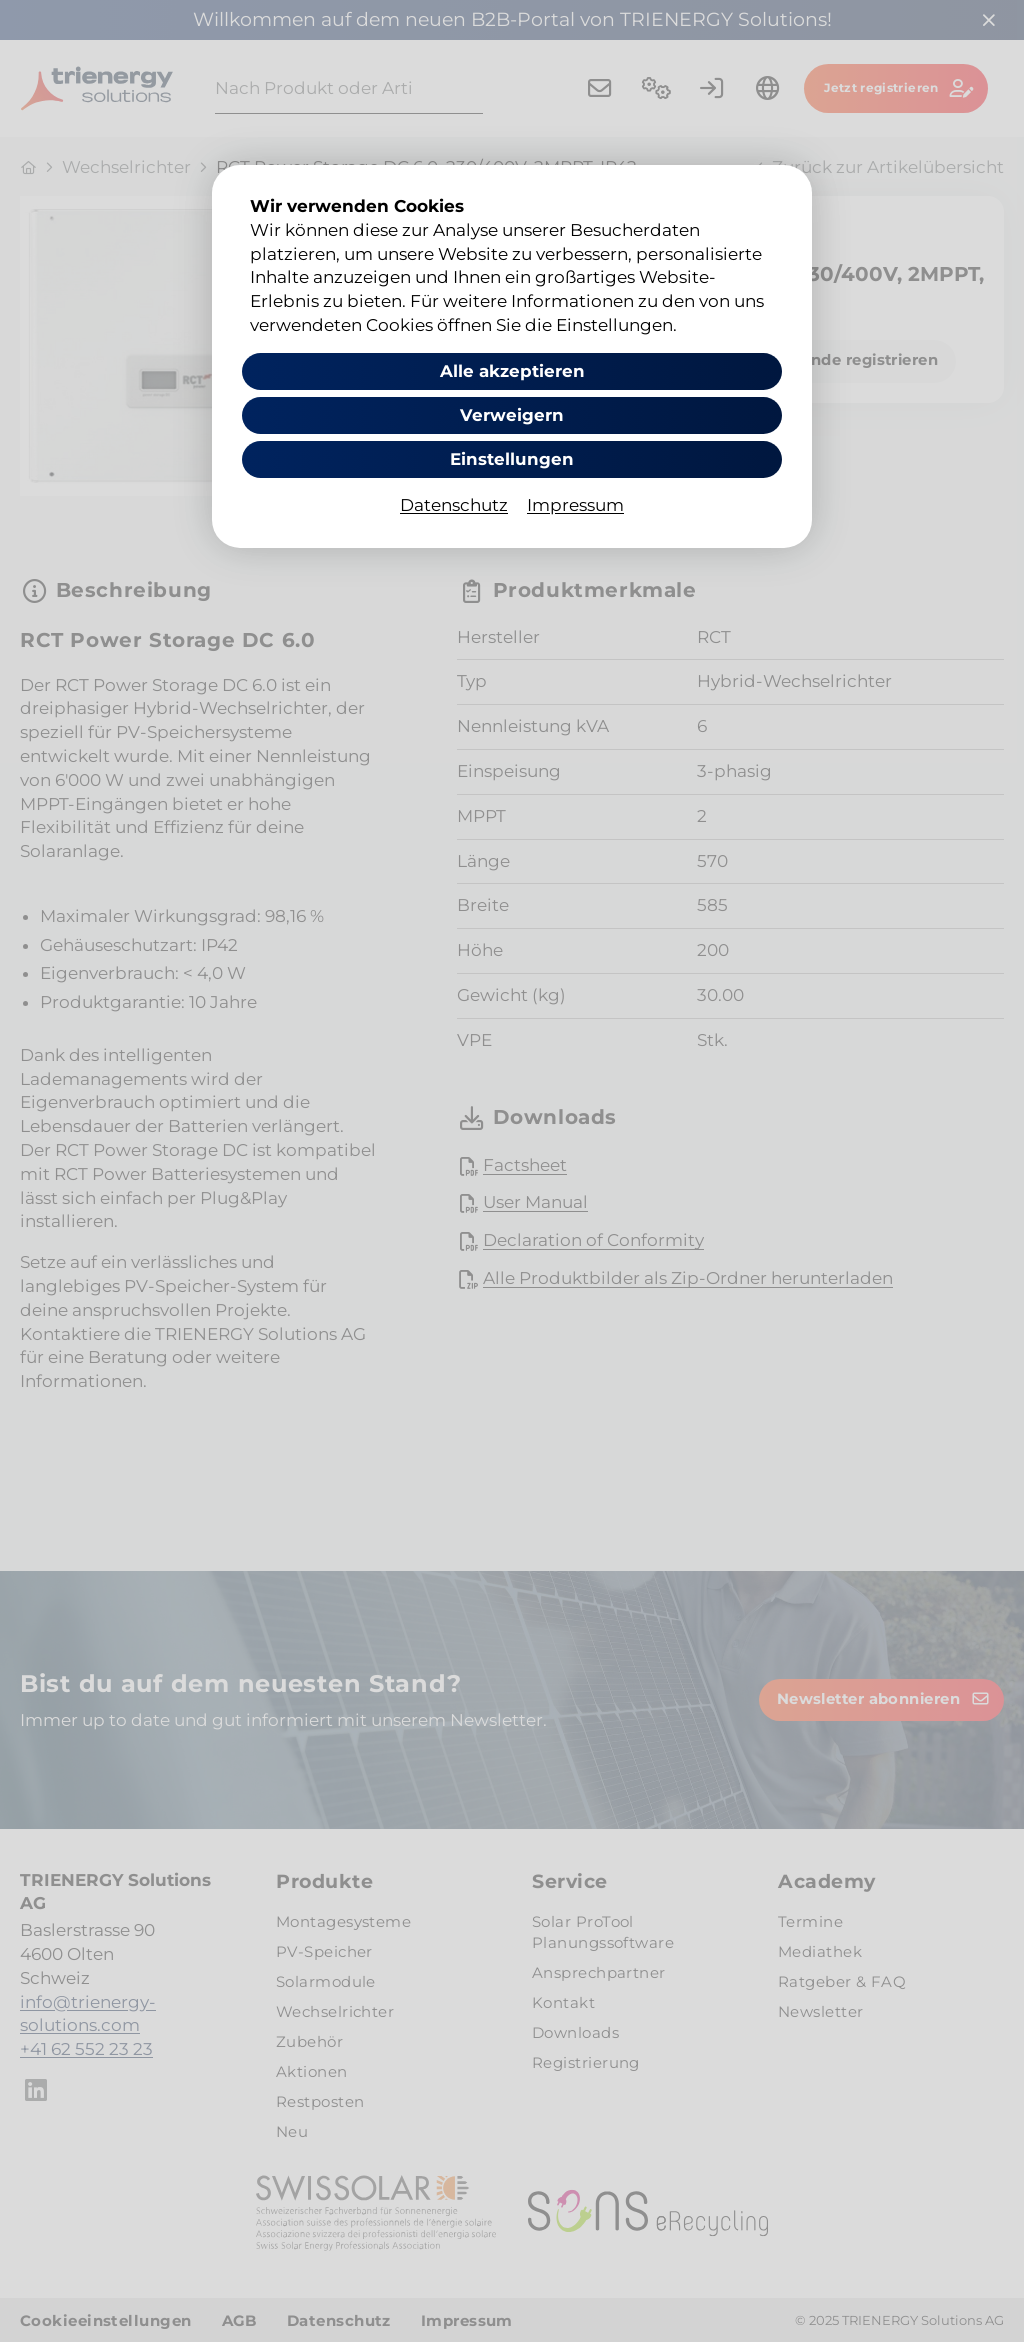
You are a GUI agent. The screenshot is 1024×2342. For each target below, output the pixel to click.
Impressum (575, 506)
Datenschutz (454, 506)
